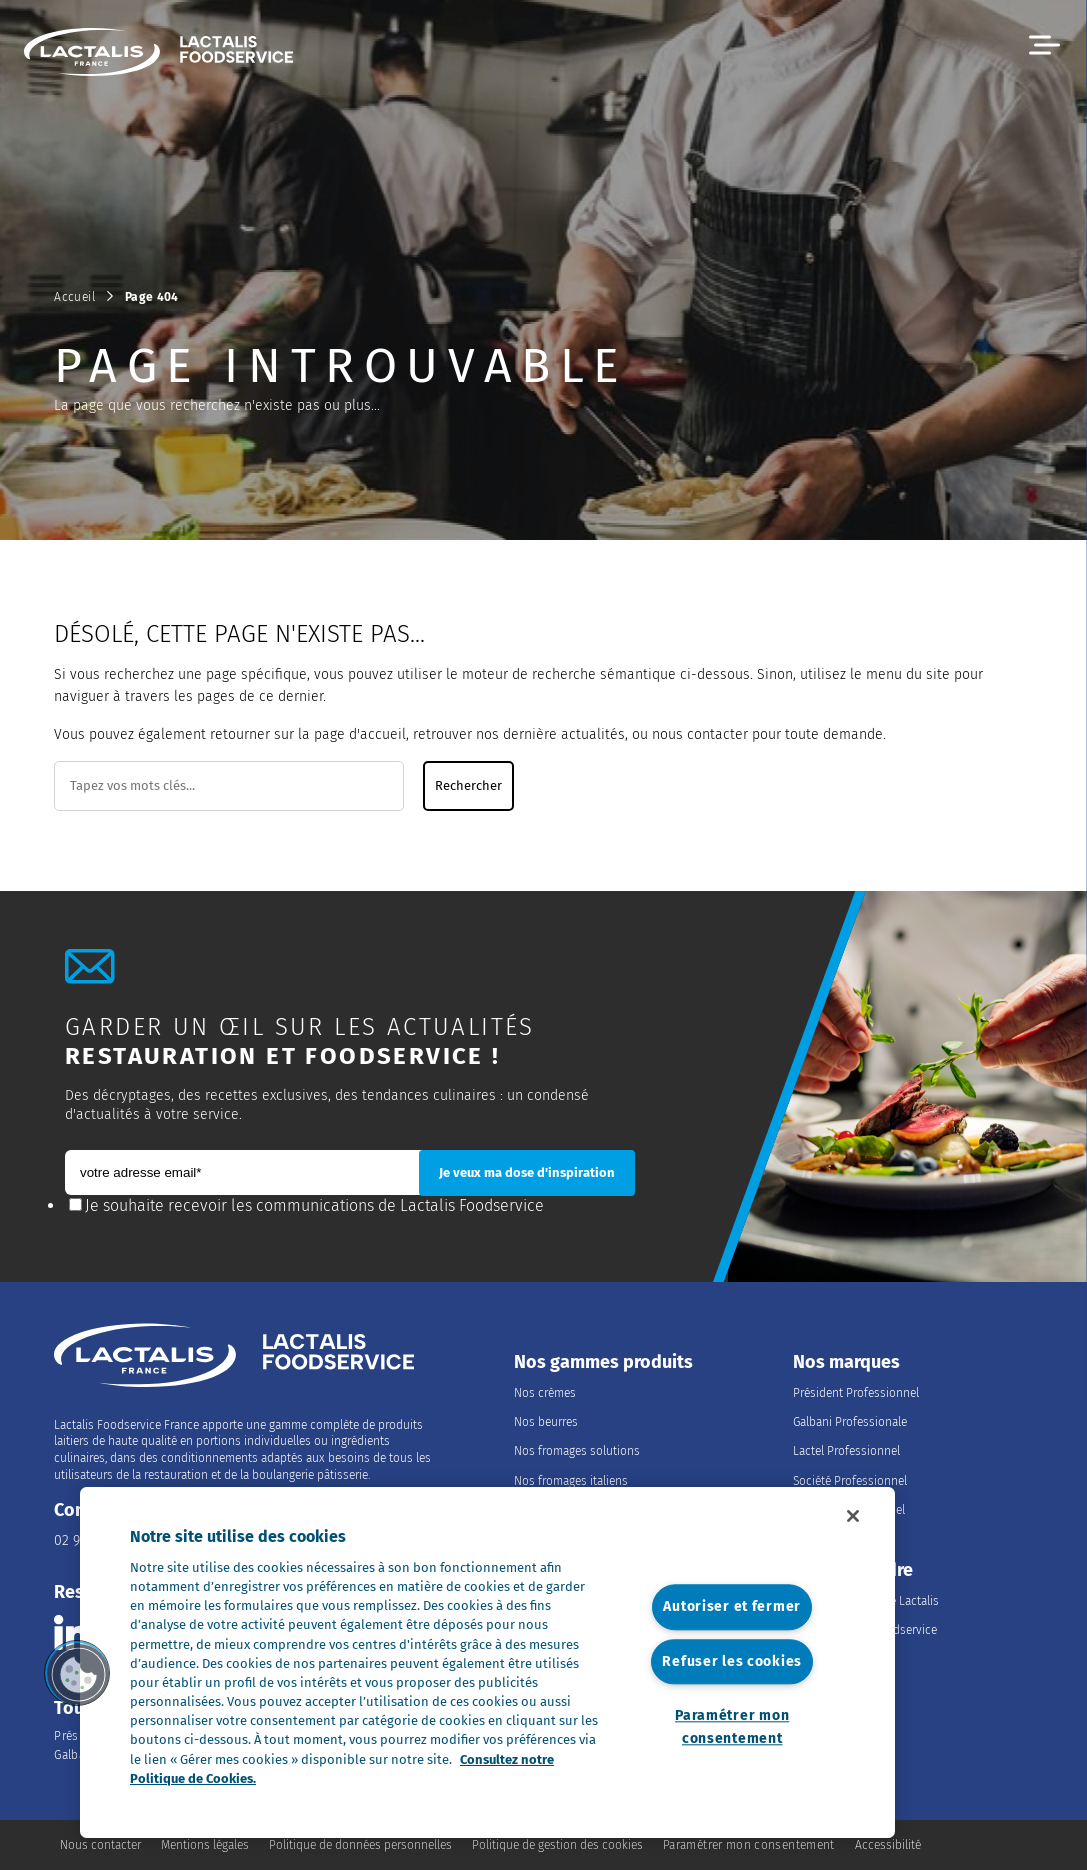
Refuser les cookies (732, 1661)
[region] (487, 1662)
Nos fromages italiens (571, 1481)
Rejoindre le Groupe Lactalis (866, 1601)
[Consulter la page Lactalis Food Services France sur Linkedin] (71, 1632)
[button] (1044, 45)
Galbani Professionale (850, 1422)
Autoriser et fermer (732, 1607)
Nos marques (846, 1362)
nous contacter (700, 734)
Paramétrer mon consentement (732, 1727)
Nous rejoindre (853, 1570)
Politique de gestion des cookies (557, 1845)
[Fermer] (853, 1516)
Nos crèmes (545, 1393)
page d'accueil (360, 734)
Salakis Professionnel (849, 1510)
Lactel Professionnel (846, 1451)
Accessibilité (888, 1845)
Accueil (74, 297)
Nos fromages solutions (577, 1451)
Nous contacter (100, 1845)
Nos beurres (546, 1422)
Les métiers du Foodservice (865, 1630)
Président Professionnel (856, 1393)
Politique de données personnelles (360, 1845)
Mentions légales (205, 1845)
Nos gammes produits (603, 1362)
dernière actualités (564, 734)
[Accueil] (168, 55)
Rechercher (468, 786)
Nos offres (820, 1659)
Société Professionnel (850, 1481)
